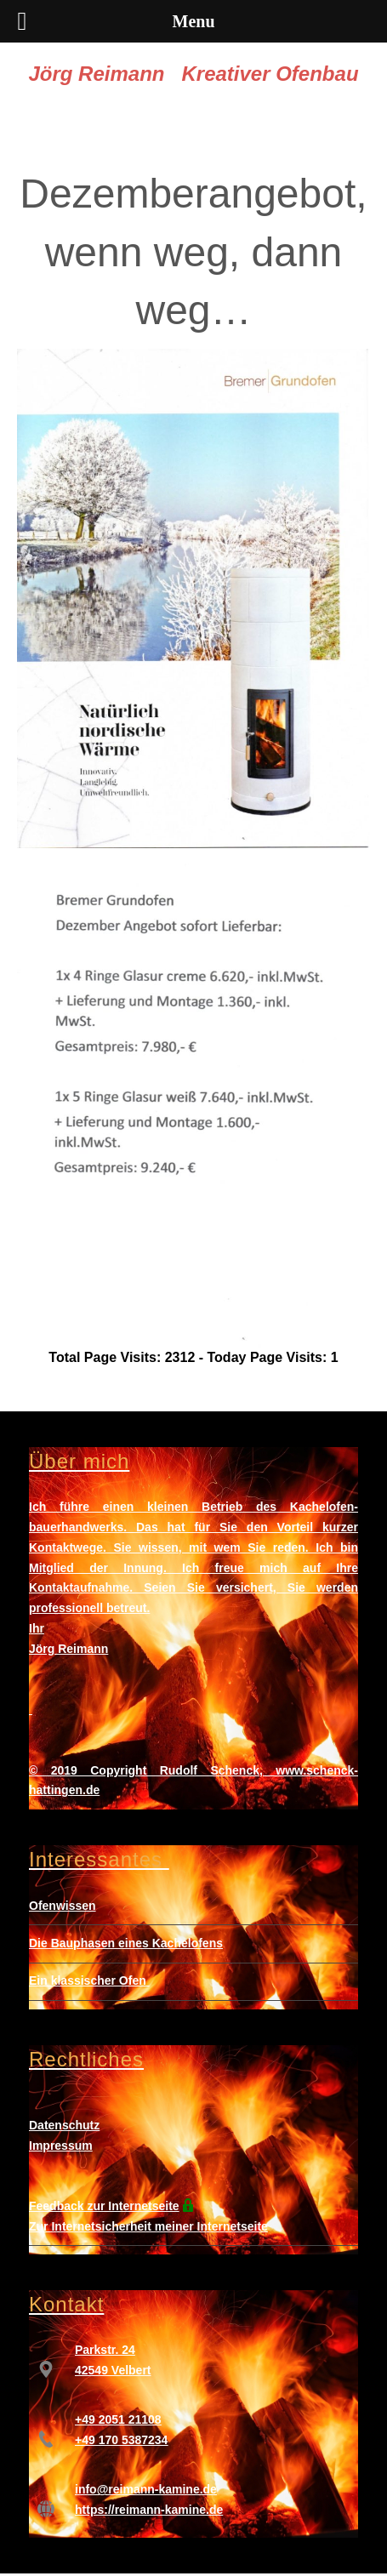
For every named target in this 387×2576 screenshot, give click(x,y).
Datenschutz (64, 2125)
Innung (143, 1568)
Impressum (61, 2145)
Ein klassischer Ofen (87, 1980)
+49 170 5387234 (121, 2440)
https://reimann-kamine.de (149, 2509)
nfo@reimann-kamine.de (147, 2489)
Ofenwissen (62, 1905)
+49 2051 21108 (118, 2419)
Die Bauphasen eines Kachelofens (126, 1943)
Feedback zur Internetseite (104, 2206)
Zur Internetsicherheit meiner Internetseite (148, 2226)
